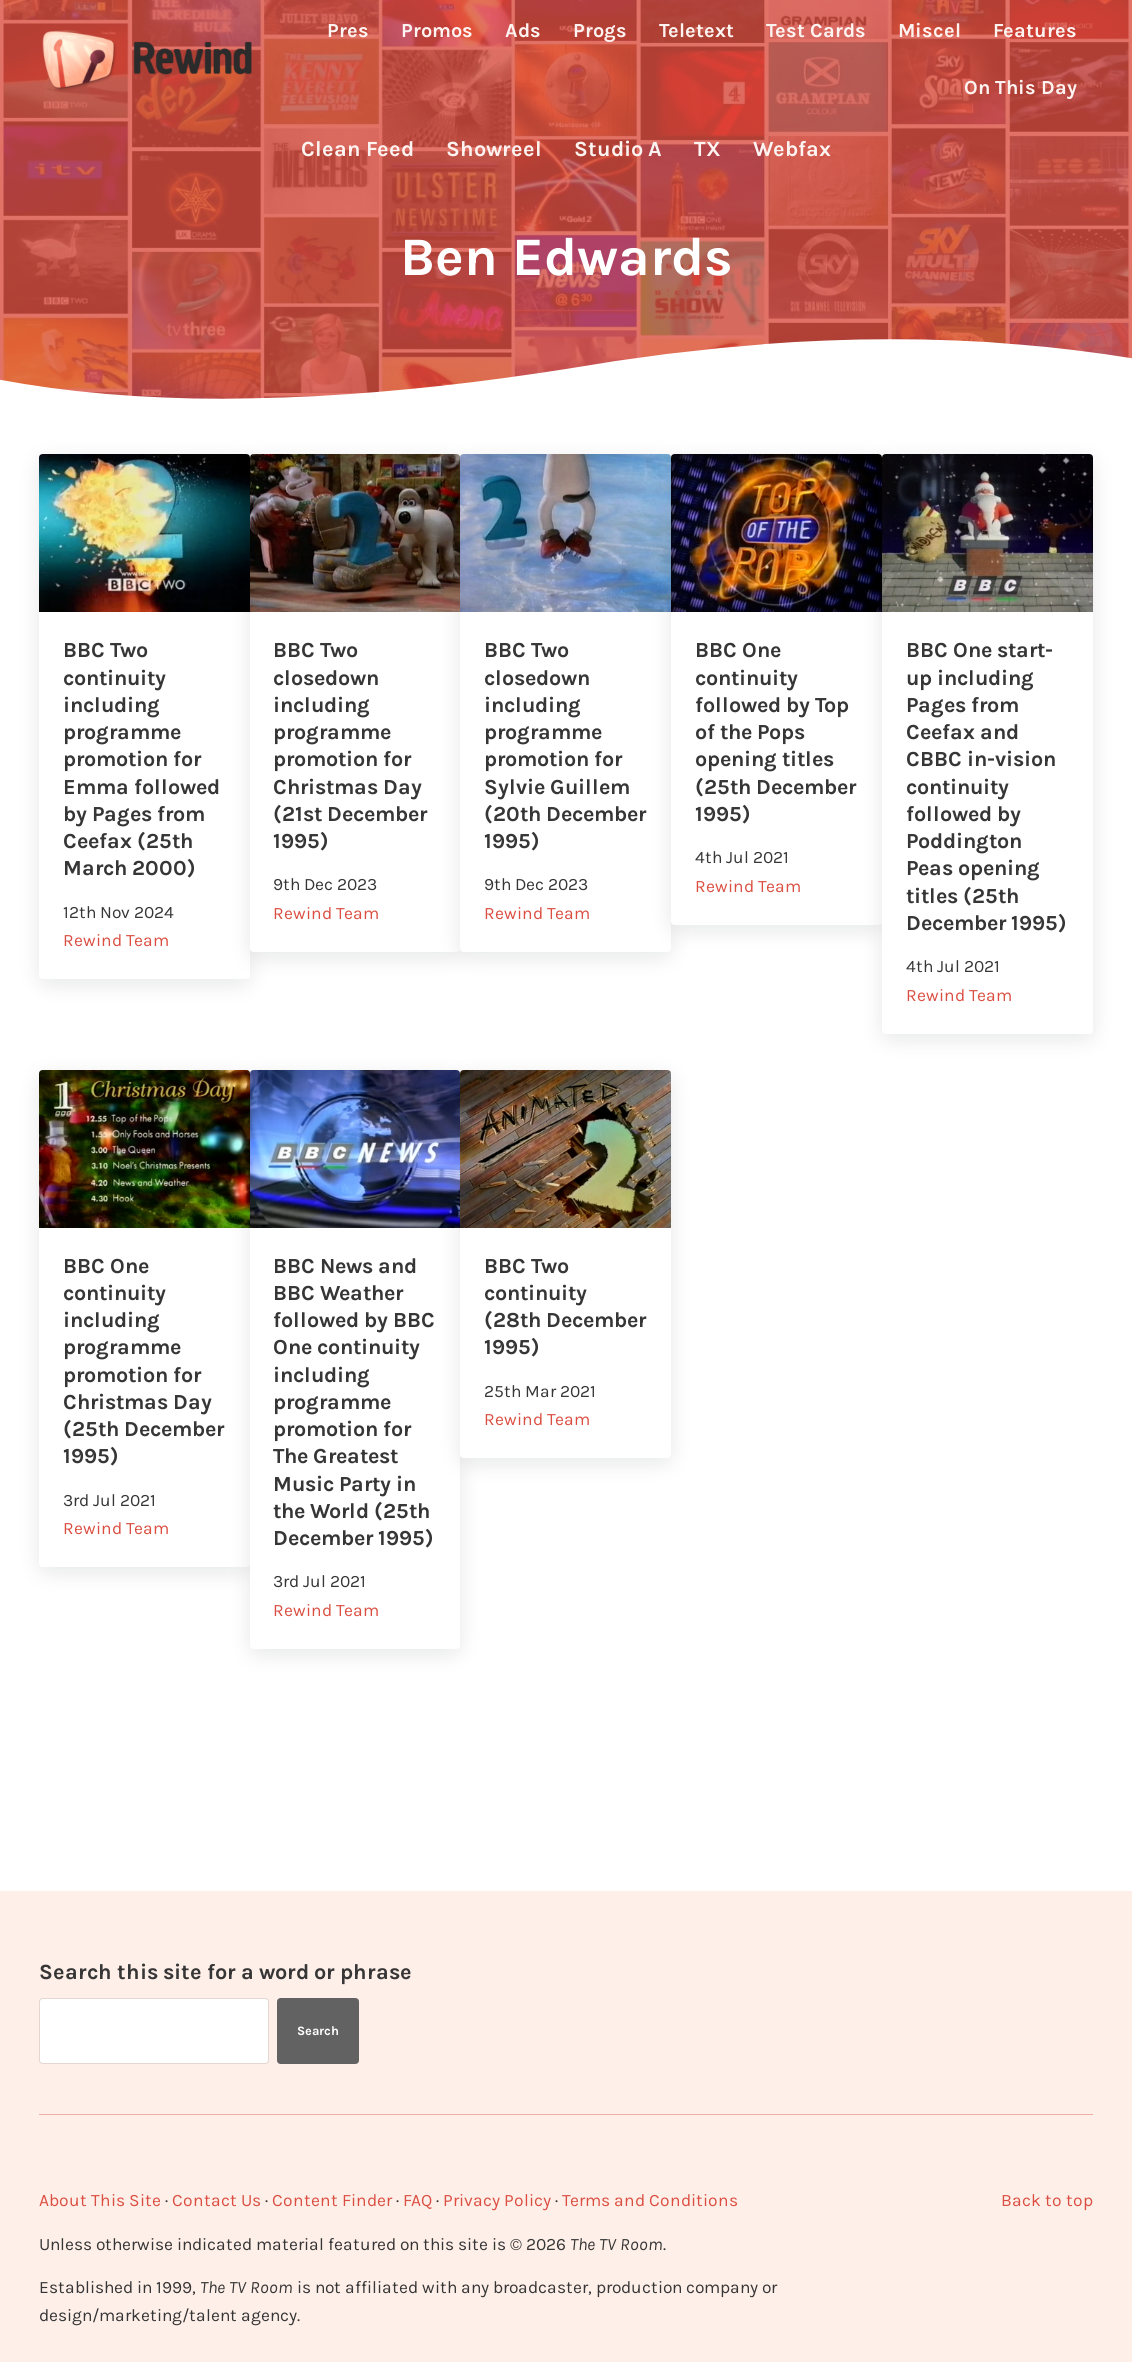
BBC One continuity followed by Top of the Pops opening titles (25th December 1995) (773, 768)
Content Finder (325, 2200)
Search (318, 2030)
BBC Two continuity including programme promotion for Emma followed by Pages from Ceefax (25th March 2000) (143, 782)
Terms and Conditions (637, 2200)
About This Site (98, 2200)
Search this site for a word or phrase (225, 1971)
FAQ (408, 2200)
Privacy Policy (487, 2200)
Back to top (1048, 2200)
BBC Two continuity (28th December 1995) (538, 1372)
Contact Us (212, 2200)
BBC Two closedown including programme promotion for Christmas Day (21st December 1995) (354, 768)
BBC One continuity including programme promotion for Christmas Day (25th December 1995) (139, 1427)
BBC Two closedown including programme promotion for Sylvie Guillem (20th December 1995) (559, 782)
